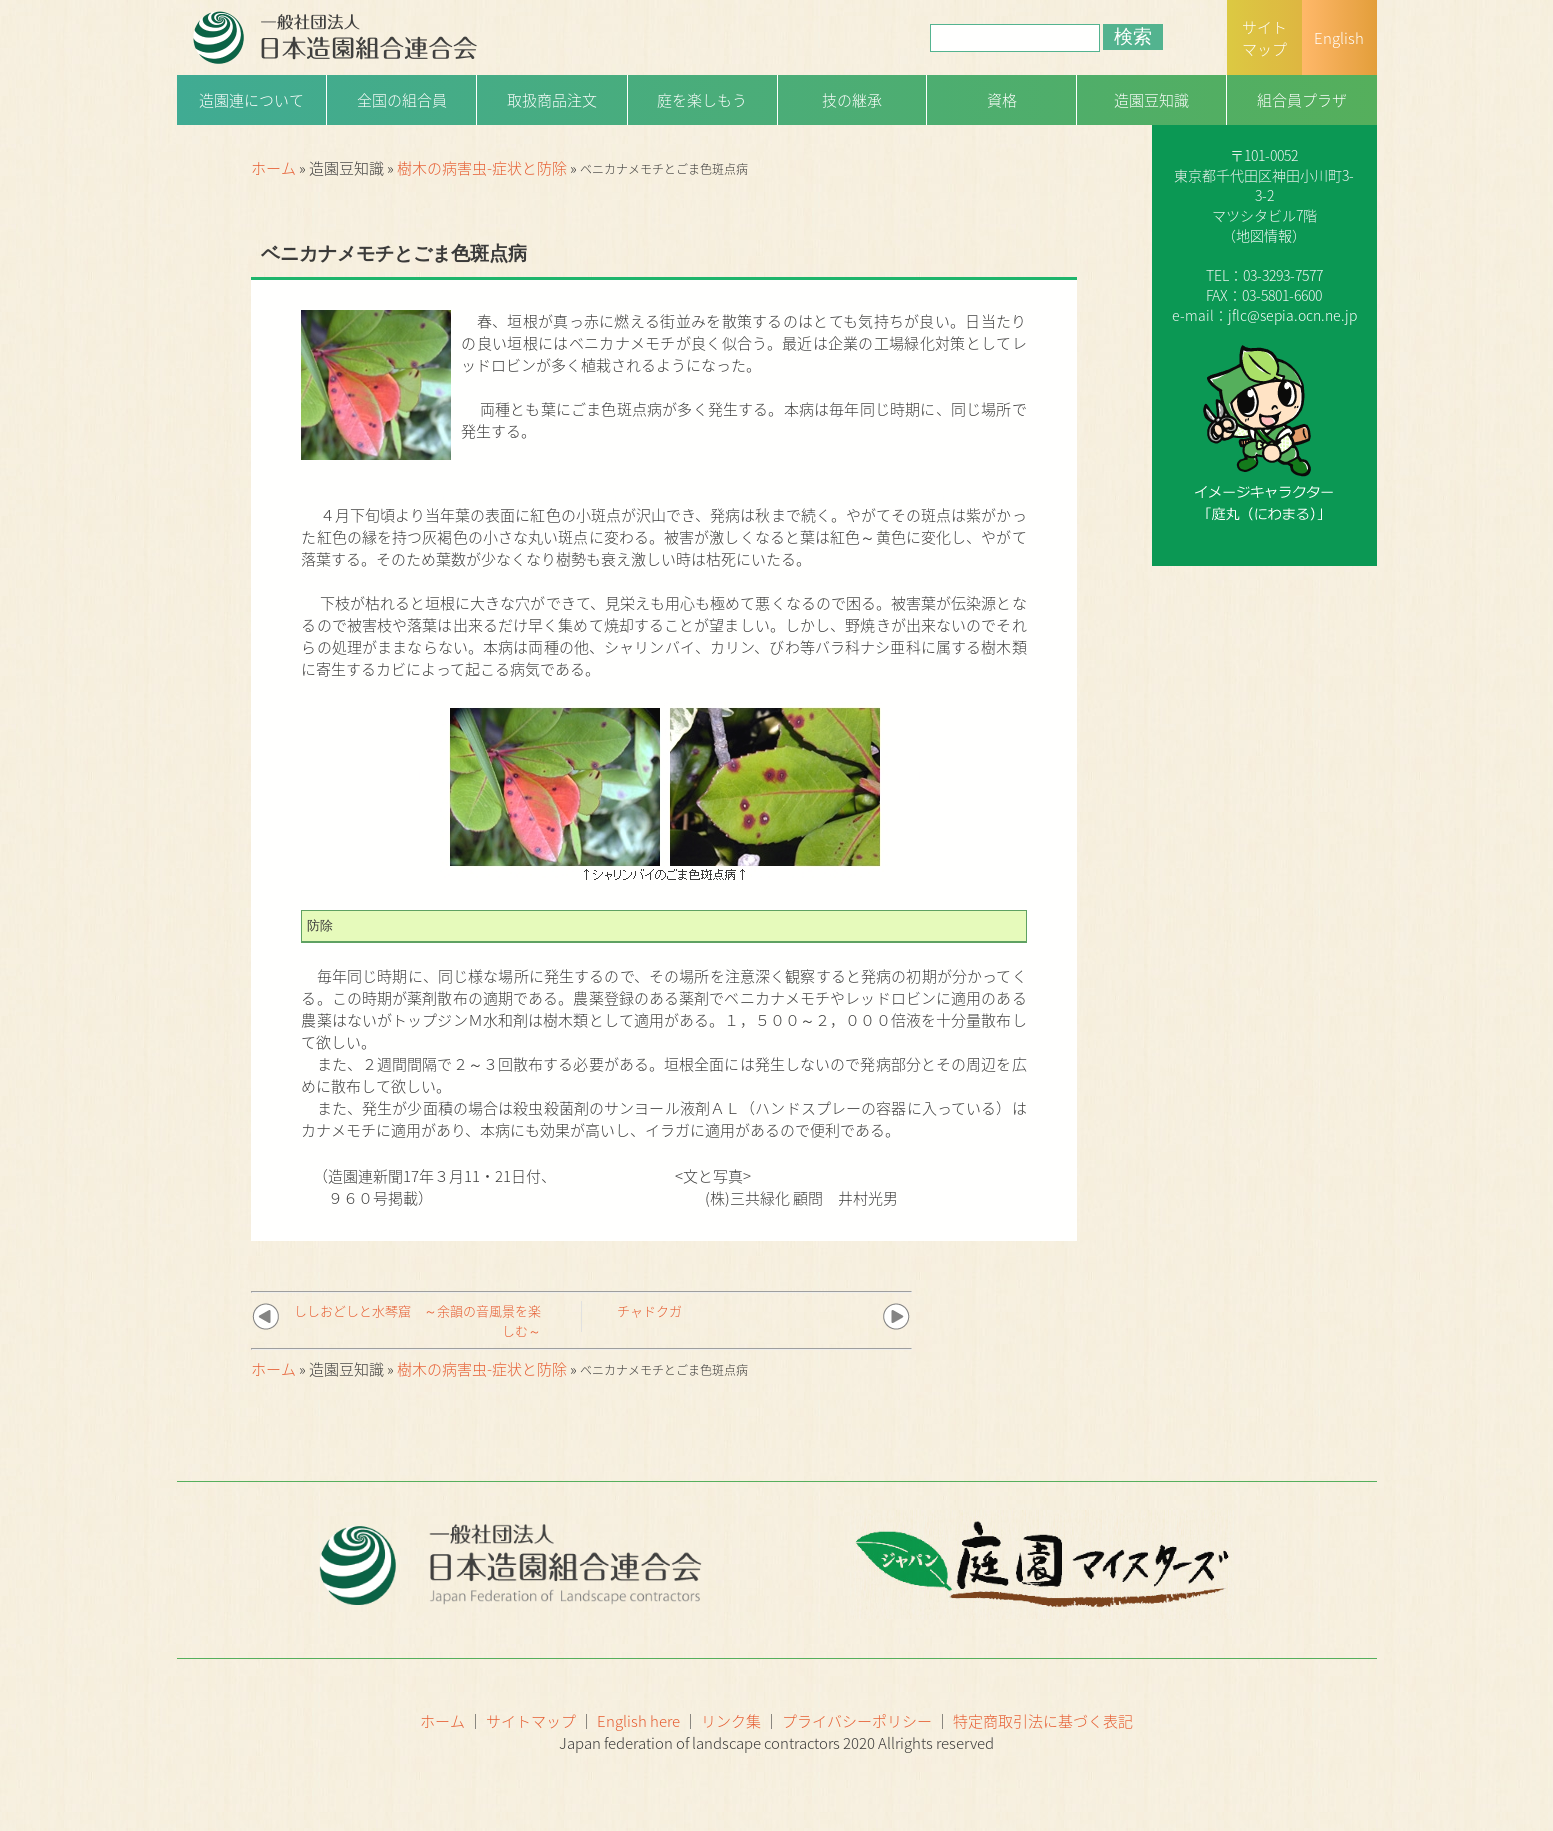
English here (638, 1721)
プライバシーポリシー (857, 1721)
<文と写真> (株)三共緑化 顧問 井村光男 (786, 1187)
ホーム (273, 168)
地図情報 (1264, 235)
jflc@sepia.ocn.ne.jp (1292, 315)
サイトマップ (531, 1721)
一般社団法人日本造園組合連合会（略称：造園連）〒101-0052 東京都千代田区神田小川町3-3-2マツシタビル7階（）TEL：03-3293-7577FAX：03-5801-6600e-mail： (1264, 195)
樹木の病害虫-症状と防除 (482, 168)
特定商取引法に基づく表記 (1043, 1721)
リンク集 (731, 1721)
